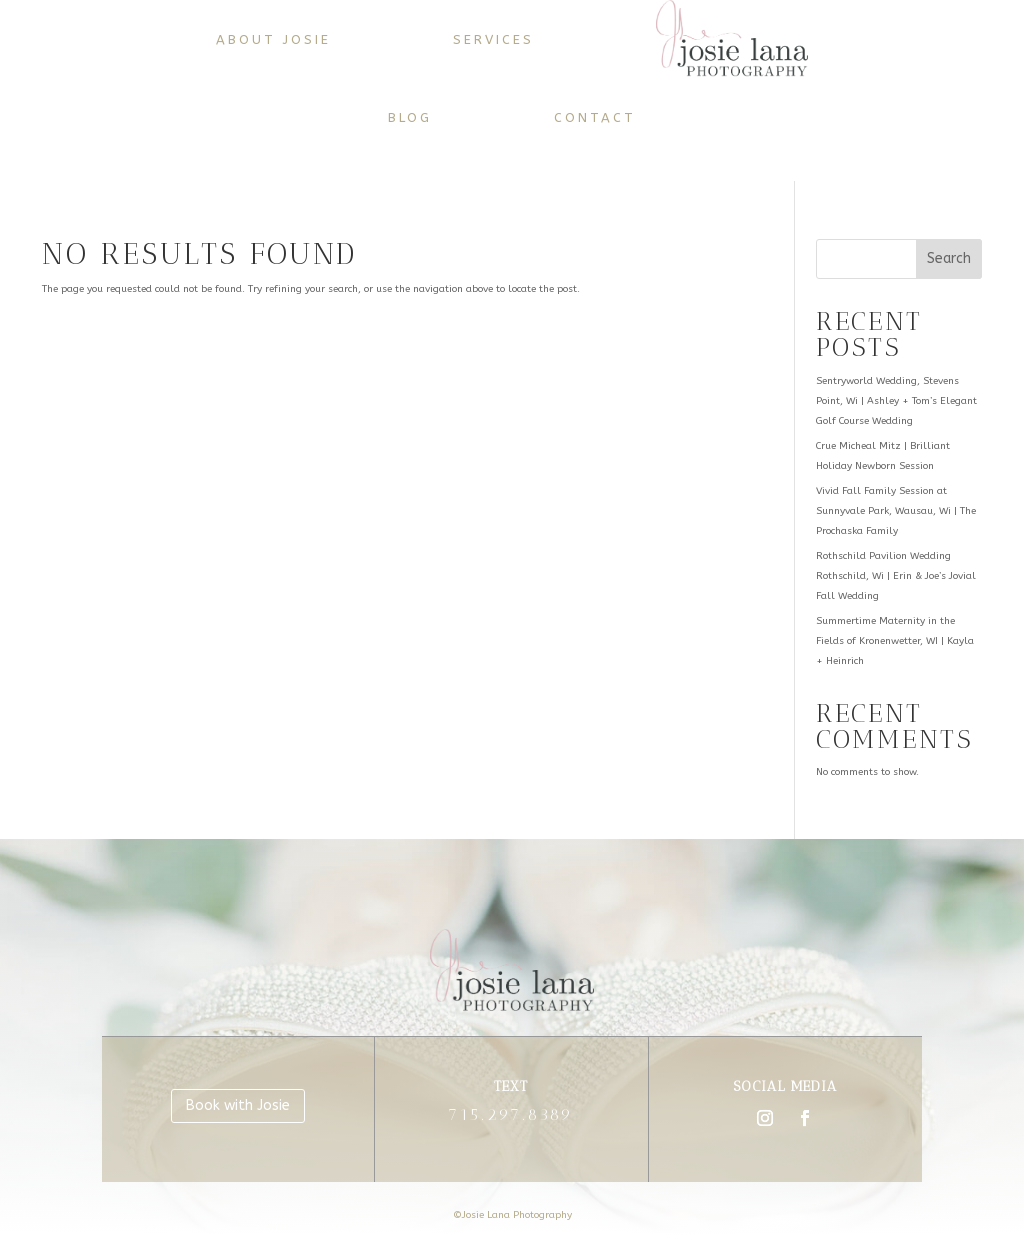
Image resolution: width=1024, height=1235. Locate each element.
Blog (410, 117)
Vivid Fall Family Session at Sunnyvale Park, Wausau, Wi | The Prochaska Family (896, 511)
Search (949, 258)
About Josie (273, 39)
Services (493, 39)
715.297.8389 (511, 1114)
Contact (595, 117)
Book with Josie (238, 1105)
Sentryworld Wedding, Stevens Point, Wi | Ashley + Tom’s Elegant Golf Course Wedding (896, 401)
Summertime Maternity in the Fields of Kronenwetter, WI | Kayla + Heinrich (895, 641)
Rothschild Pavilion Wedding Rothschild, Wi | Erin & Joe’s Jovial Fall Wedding (896, 576)
